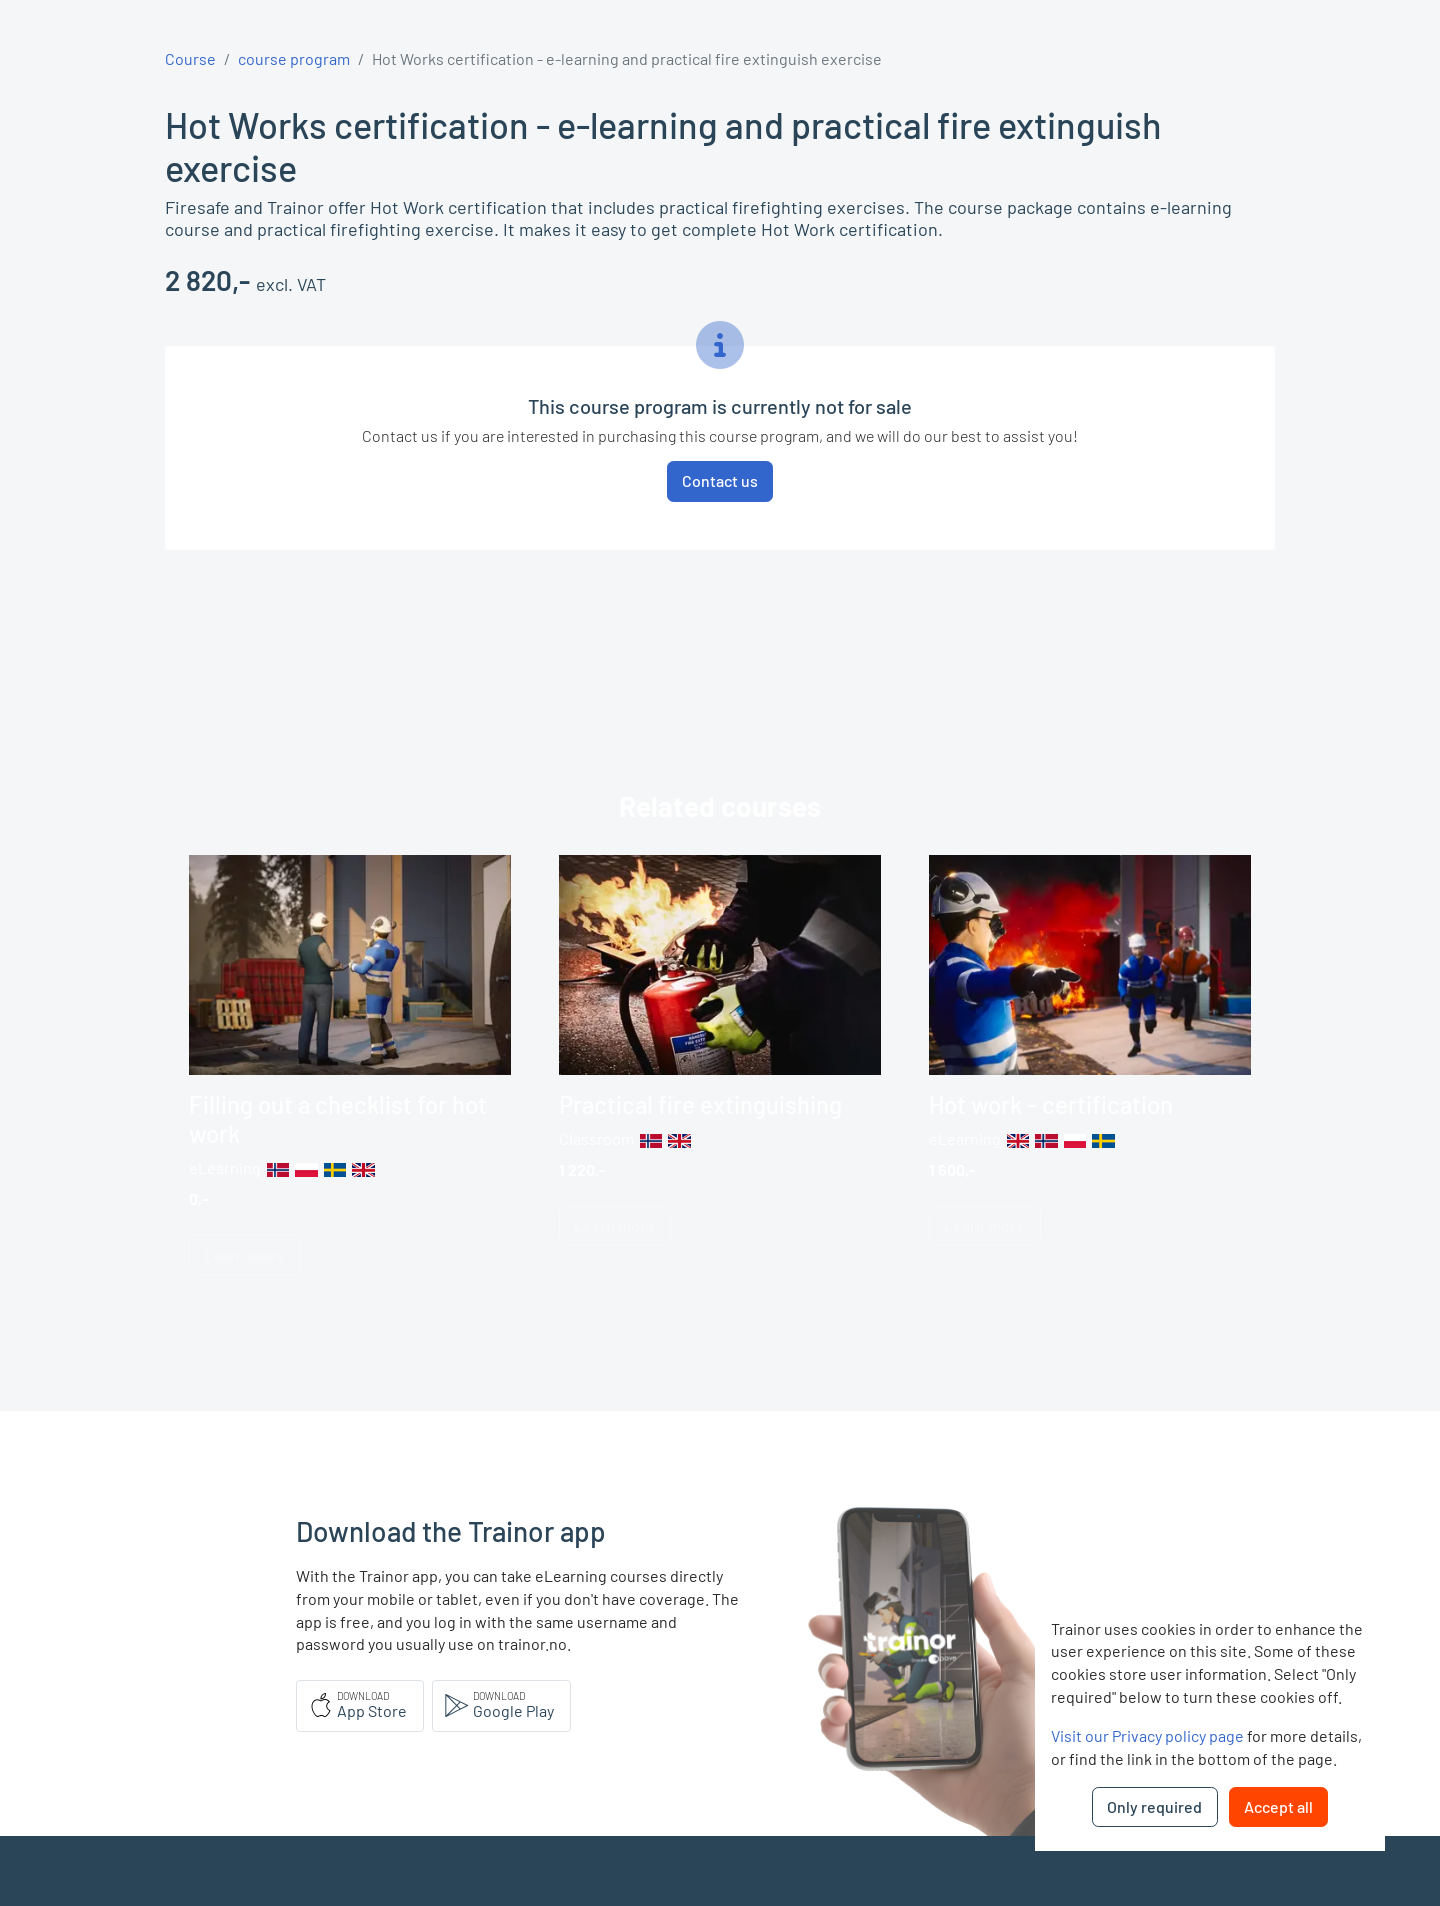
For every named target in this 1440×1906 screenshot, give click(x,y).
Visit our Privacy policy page (1147, 1735)
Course (190, 58)
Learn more (244, 1254)
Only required (1154, 1806)
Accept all (1278, 1806)
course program (294, 58)
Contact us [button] (720, 480)
